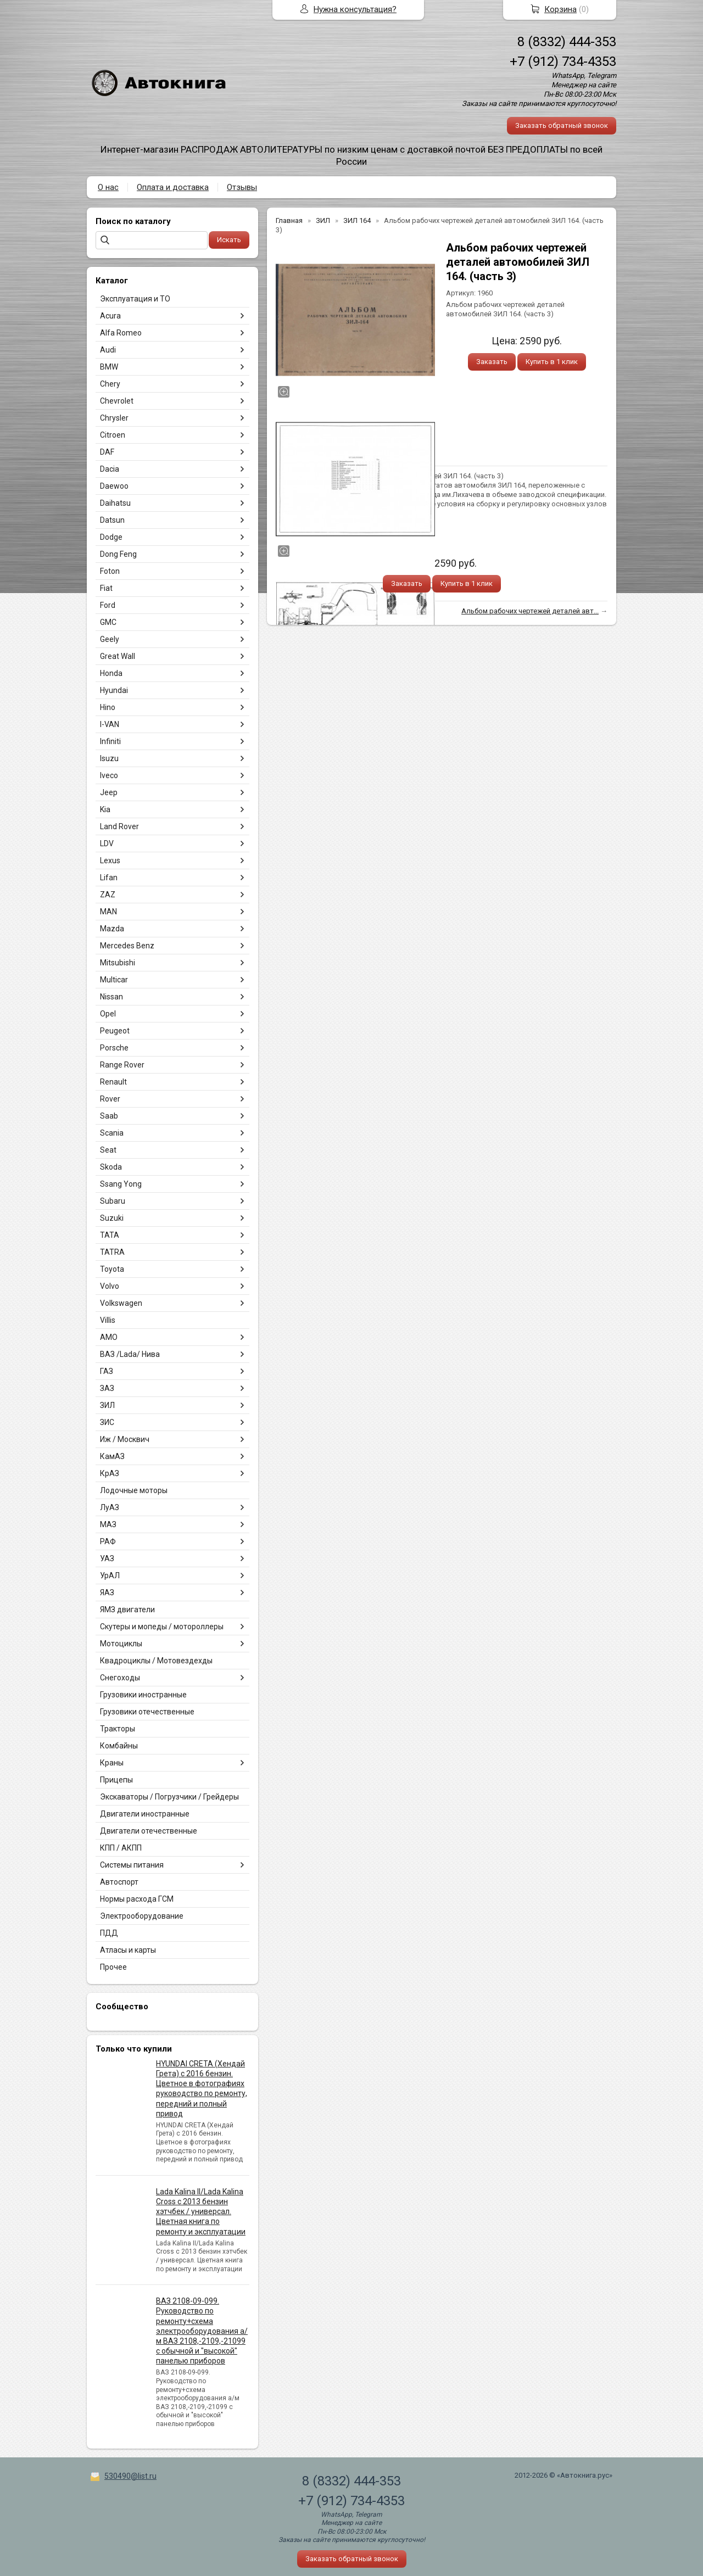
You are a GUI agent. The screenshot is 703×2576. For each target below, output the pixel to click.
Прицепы (116, 1779)
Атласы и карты (128, 1950)
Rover (110, 1098)
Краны (112, 1762)
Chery (110, 383)
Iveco (109, 775)
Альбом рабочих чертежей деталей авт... (530, 611)
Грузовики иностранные (143, 1694)
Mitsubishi (117, 962)
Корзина (560, 9)
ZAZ (107, 894)
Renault (113, 1081)
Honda (111, 673)
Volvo (109, 1286)
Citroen (112, 435)
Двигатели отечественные (148, 1830)
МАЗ (108, 1524)
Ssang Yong (121, 1184)
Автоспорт (119, 1881)
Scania (112, 1132)
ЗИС (107, 1422)
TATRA (112, 1252)
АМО (109, 1337)
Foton (110, 571)
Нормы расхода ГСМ (137, 1899)
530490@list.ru (130, 2476)
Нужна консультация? (355, 9)
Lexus (110, 860)
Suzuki (112, 1218)
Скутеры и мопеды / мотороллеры (162, 1626)
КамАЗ (112, 1456)
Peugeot (115, 1030)
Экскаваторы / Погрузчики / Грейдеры (169, 1796)
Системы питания (132, 1864)
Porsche (114, 1047)
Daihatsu (115, 503)
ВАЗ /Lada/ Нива (130, 1354)
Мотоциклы (121, 1643)
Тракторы (117, 1728)
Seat (108, 1149)
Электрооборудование (141, 1916)
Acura (110, 315)
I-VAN (109, 724)
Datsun (112, 520)
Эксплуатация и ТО (135, 298)
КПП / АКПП (121, 1847)
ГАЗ (106, 1371)
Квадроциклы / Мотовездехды (156, 1660)
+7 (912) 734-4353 (563, 61)
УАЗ (107, 1558)
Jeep (109, 792)
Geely (109, 639)
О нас (108, 187)
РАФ (108, 1541)
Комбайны (119, 1745)
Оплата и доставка (173, 187)
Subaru (112, 1201)
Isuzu (109, 758)
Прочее (113, 1967)
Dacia (109, 469)
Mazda (112, 928)
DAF (107, 452)
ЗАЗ (107, 1388)
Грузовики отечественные (147, 1711)
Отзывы (242, 187)
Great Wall (117, 656)
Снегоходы (120, 1677)
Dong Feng (118, 554)
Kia (105, 809)
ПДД (109, 1933)
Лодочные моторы (134, 1490)
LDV (107, 843)
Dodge (111, 537)
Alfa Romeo (121, 332)
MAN (108, 911)
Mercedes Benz (127, 945)
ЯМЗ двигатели (127, 1609)
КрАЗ (109, 1473)
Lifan (109, 877)
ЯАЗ (107, 1592)
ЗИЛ (107, 1405)
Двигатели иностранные (144, 1813)
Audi (108, 349)
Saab (109, 1115)
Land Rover (119, 826)
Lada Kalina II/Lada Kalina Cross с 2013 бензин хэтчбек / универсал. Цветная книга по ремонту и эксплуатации (201, 2211)
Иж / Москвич (124, 1439)
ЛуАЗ (109, 1507)
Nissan (111, 996)
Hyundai (114, 690)
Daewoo (114, 486)
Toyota (112, 1269)
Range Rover (122, 1064)
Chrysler (114, 417)
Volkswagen (121, 1303)
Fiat (106, 588)
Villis (107, 1320)
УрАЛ (110, 1575)
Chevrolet (116, 400)
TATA (109, 1235)
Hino (107, 707)
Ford (107, 605)
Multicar (114, 979)
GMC (108, 622)
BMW (109, 366)
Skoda (111, 1167)
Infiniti (110, 741)
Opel (108, 1013)
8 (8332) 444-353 (566, 41)
